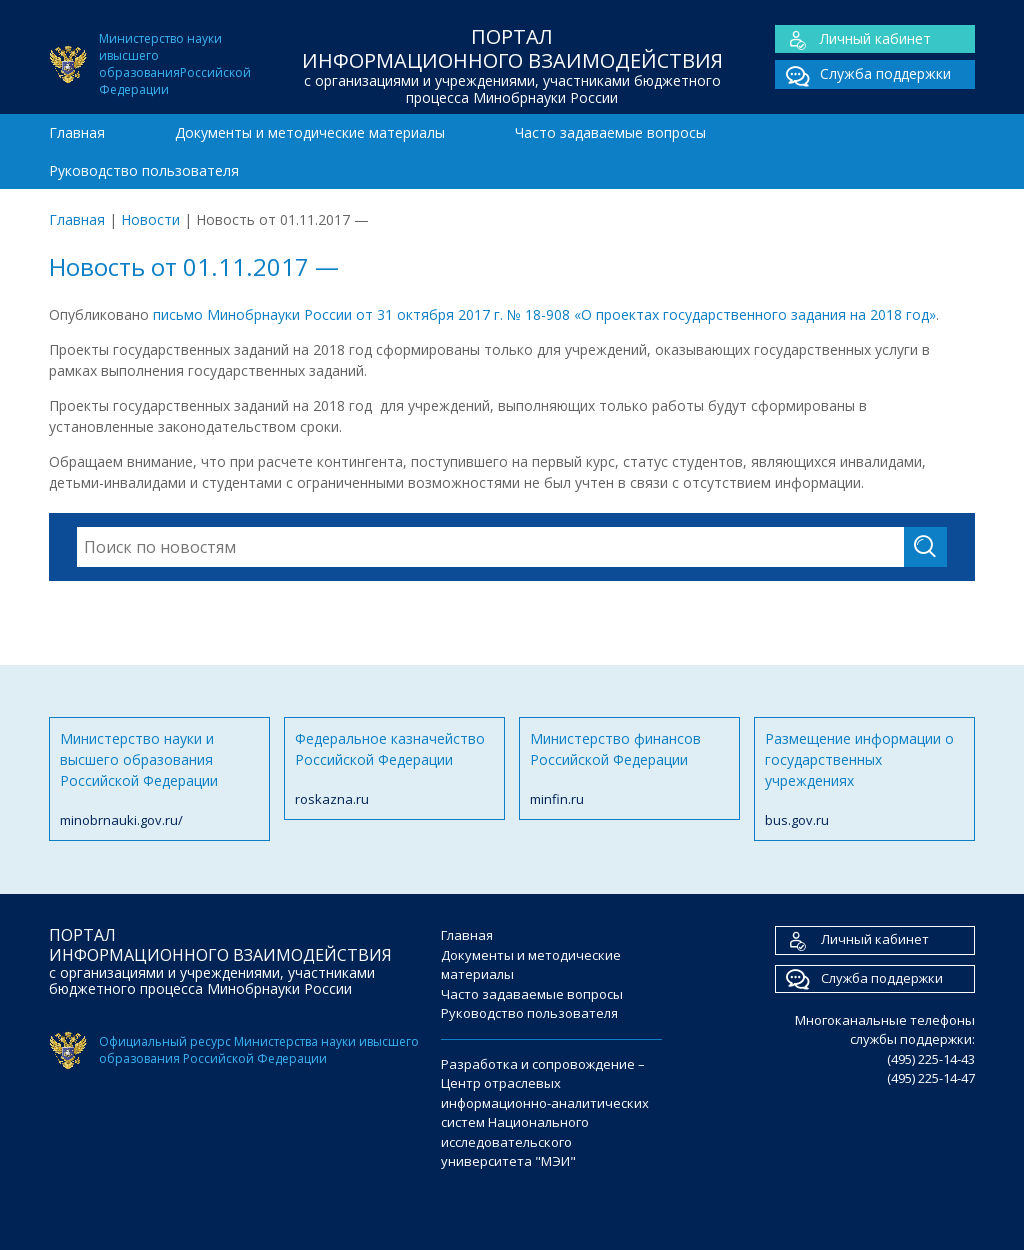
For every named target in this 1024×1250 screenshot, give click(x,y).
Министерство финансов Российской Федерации (629, 769)
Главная (77, 132)
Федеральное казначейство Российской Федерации (394, 769)
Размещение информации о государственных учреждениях (864, 780)
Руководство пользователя (144, 170)
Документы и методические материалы (310, 132)
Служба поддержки (863, 74)
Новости (150, 219)
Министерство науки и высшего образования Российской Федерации (159, 780)
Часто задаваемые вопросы (610, 132)
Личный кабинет (853, 39)
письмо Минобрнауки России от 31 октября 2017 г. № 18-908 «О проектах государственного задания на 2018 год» (542, 314)
